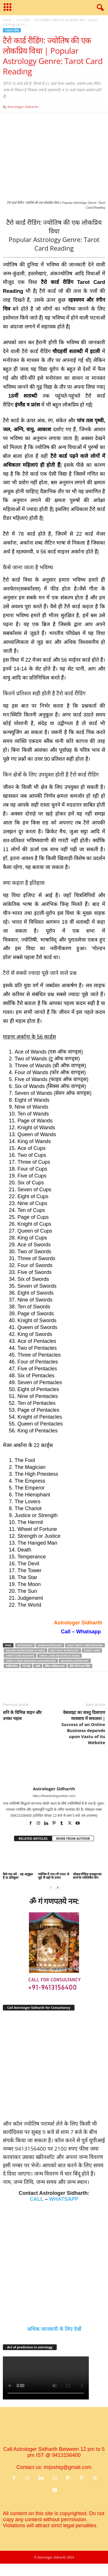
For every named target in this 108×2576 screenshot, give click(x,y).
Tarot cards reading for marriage (31, 1661)
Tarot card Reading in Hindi (59, 1655)
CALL (37, 2199)
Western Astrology (75, 1661)
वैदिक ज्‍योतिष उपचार (55, 1666)
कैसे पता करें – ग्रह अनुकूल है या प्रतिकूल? (18, 1876)
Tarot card (92, 1650)
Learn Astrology (50, 1645)
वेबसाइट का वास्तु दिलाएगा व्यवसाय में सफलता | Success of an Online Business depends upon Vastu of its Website (83, 1727)
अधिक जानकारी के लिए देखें (54, 2329)
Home (7, 20)
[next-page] (57, 1887)
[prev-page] (51, 1887)
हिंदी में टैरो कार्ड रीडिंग (80, 1666)
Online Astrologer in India (25, 1650)
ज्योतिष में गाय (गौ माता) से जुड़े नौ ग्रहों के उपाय (53, 1876)
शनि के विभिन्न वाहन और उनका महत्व (22, 1715)
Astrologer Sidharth (22, 106)
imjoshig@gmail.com (67, 2467)
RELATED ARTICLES (33, 1838)
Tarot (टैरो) (22, 20)
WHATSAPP (63, 2199)
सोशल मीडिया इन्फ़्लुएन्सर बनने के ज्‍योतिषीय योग (87, 1876)
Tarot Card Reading (20, 1655)
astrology (25, 1645)
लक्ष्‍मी (37, 1666)
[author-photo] (54, 1769)
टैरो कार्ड (26, 1666)
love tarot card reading (85, 1645)
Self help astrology (64, 1650)
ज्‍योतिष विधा (11, 1666)
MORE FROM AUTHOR (73, 1838)
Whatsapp (88, 1631)
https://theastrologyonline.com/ (54, 1796)
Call (65, 1631)
